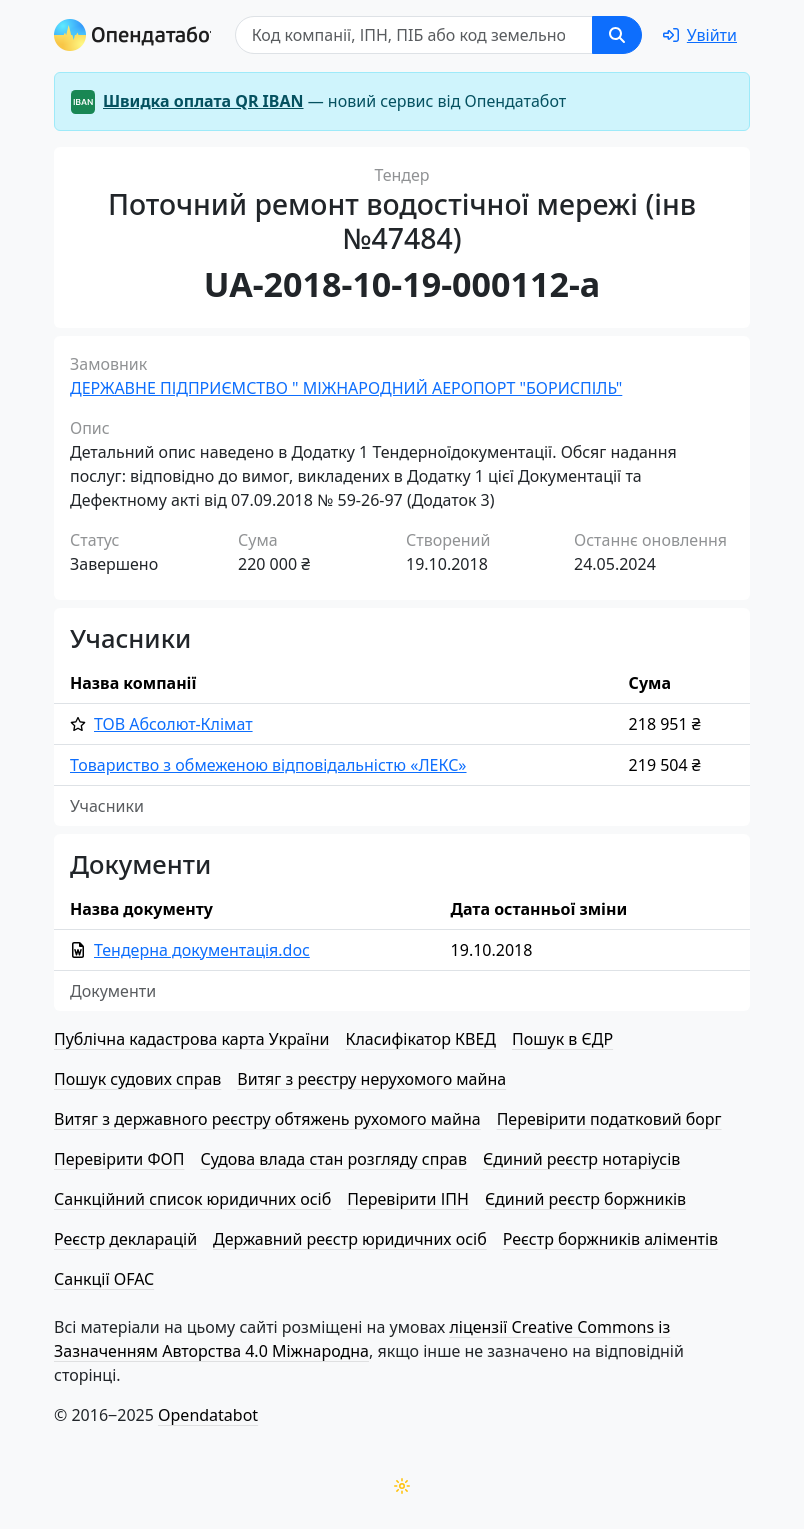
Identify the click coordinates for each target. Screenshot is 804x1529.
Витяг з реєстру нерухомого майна (371, 1079)
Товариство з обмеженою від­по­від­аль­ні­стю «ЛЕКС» (268, 765)
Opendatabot (208, 1415)
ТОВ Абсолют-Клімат (173, 724)
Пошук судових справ (137, 1079)
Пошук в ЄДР (562, 1039)
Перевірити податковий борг (609, 1119)
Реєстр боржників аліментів (610, 1239)
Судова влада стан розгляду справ (333, 1159)
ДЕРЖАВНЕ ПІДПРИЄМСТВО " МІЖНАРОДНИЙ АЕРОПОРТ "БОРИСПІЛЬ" (346, 388)
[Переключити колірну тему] (402, 1486)
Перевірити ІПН (408, 1199)
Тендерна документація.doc (202, 950)
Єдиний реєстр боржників (585, 1199)
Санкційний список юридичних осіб (192, 1199)
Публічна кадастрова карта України (191, 1039)
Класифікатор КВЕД (420, 1039)
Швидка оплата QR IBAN (203, 101)
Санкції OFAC (104, 1279)
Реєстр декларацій (125, 1239)
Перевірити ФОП (119, 1159)
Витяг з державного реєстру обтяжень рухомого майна (267, 1119)
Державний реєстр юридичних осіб (350, 1239)
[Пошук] (416, 35)
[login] (700, 35)
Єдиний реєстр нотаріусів (581, 1159)
